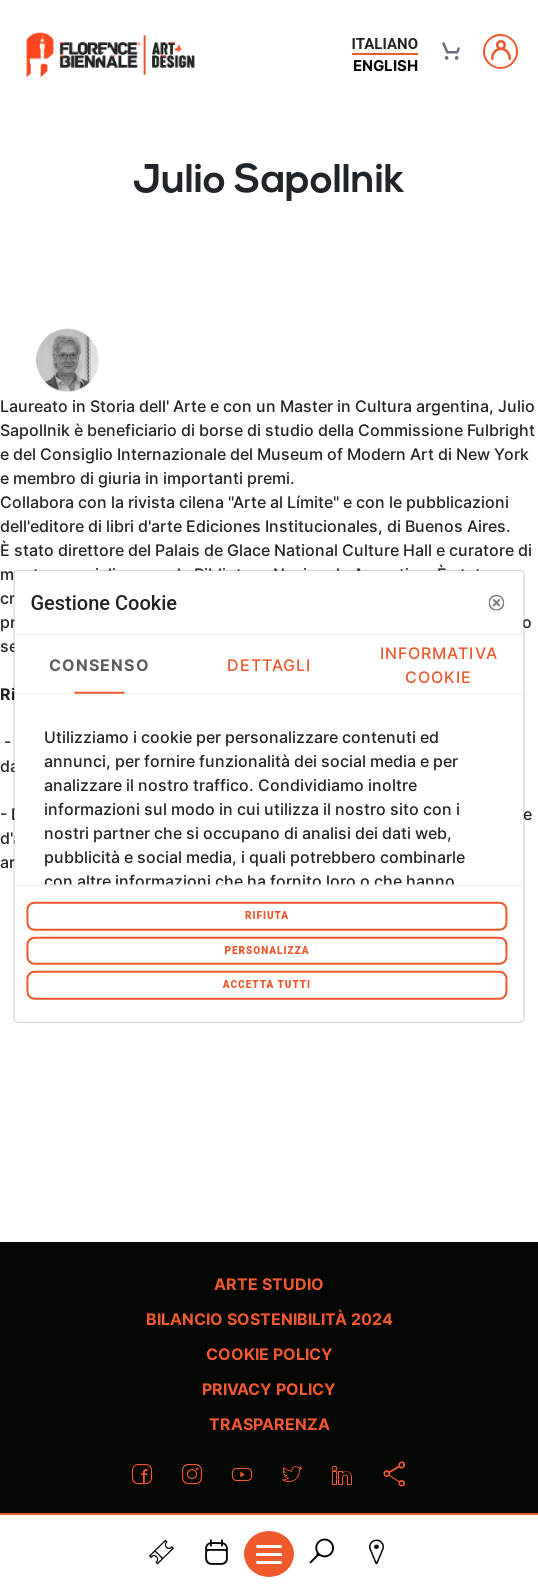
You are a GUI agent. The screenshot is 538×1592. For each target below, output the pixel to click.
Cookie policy (269, 1354)
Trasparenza (269, 1424)
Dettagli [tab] (269, 664)
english (385, 65)
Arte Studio (269, 1284)
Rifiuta (267, 915)
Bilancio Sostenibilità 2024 (269, 1319)
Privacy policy (269, 1389)
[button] (497, 602)
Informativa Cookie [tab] (439, 664)
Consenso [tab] (99, 664)
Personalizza (266, 949)
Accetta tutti (267, 984)
